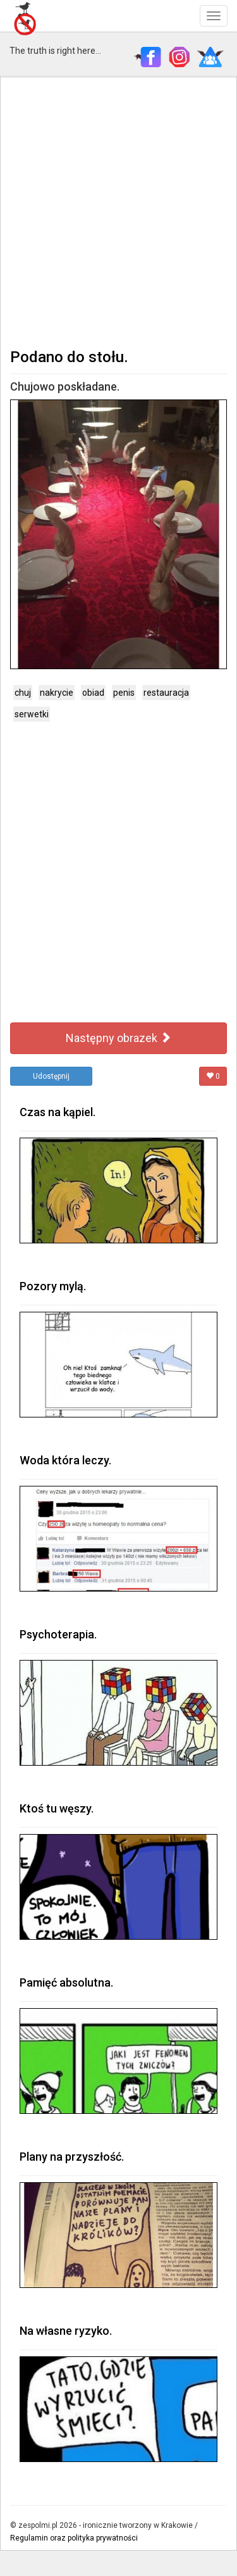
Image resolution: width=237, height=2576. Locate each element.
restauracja (166, 693)
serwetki (32, 714)
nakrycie (56, 693)
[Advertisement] (118, 211)
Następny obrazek (118, 1038)
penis (124, 693)
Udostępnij (51, 1076)
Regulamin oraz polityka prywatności (74, 2538)
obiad (93, 693)
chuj (23, 693)
